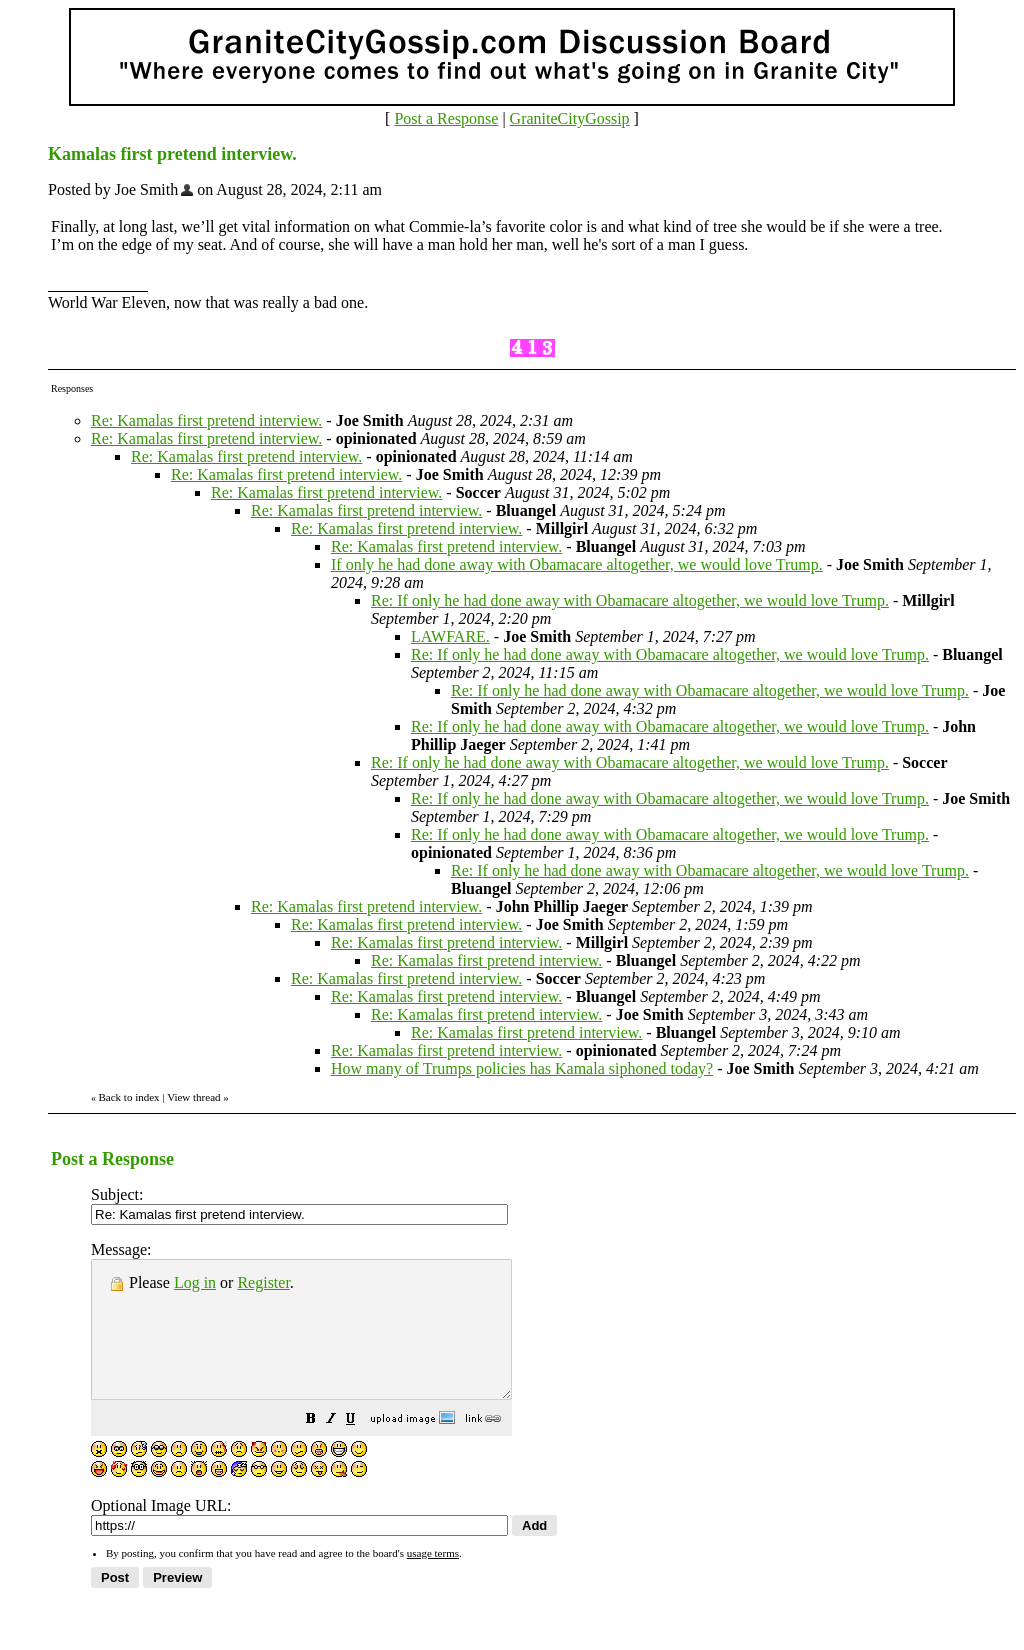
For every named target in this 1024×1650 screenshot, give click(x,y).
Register (263, 1282)
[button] (361, 1447)
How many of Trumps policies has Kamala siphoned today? (522, 1068)
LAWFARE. (450, 636)
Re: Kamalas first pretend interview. (206, 420)
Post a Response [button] (446, 118)
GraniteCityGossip (570, 118)
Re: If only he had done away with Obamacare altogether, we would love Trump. (630, 600)
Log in (195, 1282)
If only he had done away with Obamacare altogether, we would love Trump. (577, 564)
